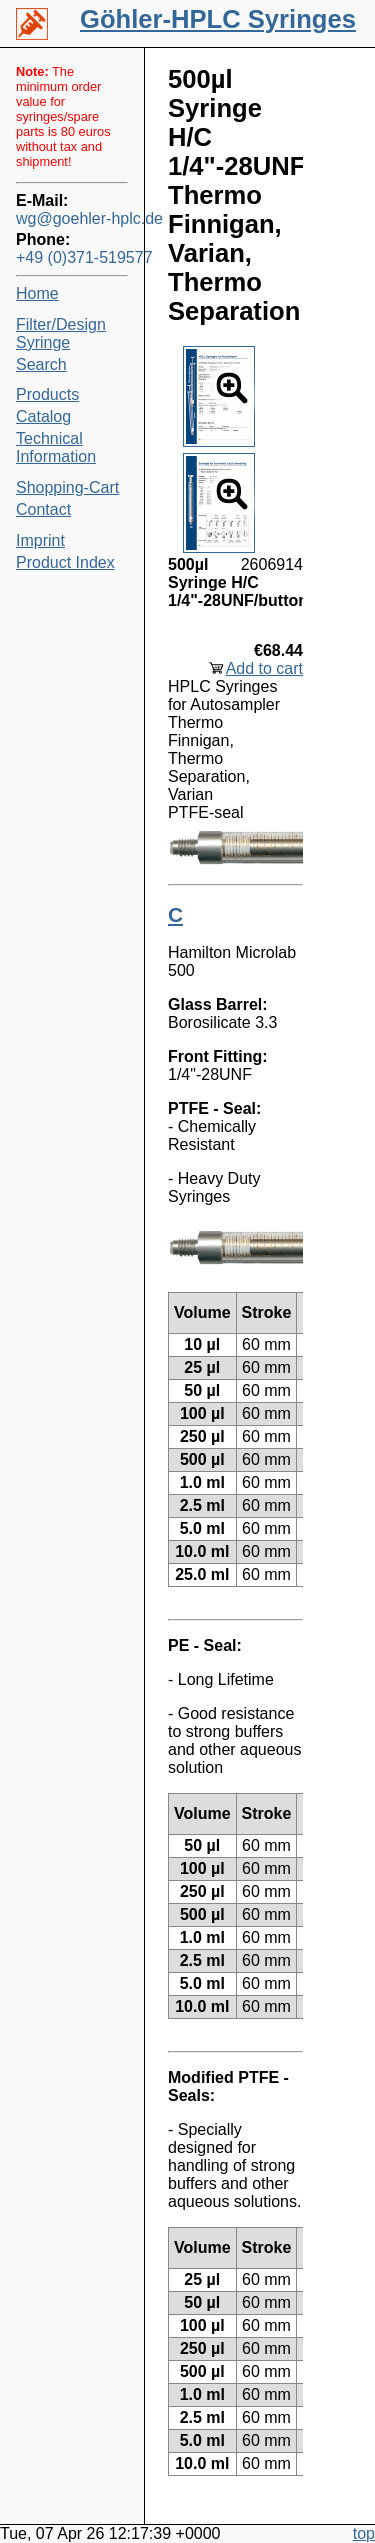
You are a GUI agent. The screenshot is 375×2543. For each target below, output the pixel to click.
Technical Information (56, 447)
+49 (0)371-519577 (72, 257)
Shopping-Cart (67, 487)
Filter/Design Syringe (61, 333)
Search (41, 364)
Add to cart (264, 668)
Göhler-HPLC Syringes (218, 19)
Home (37, 293)
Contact (43, 509)
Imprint (40, 540)
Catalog (43, 416)
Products (47, 394)
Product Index (65, 562)
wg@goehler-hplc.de (72, 218)
